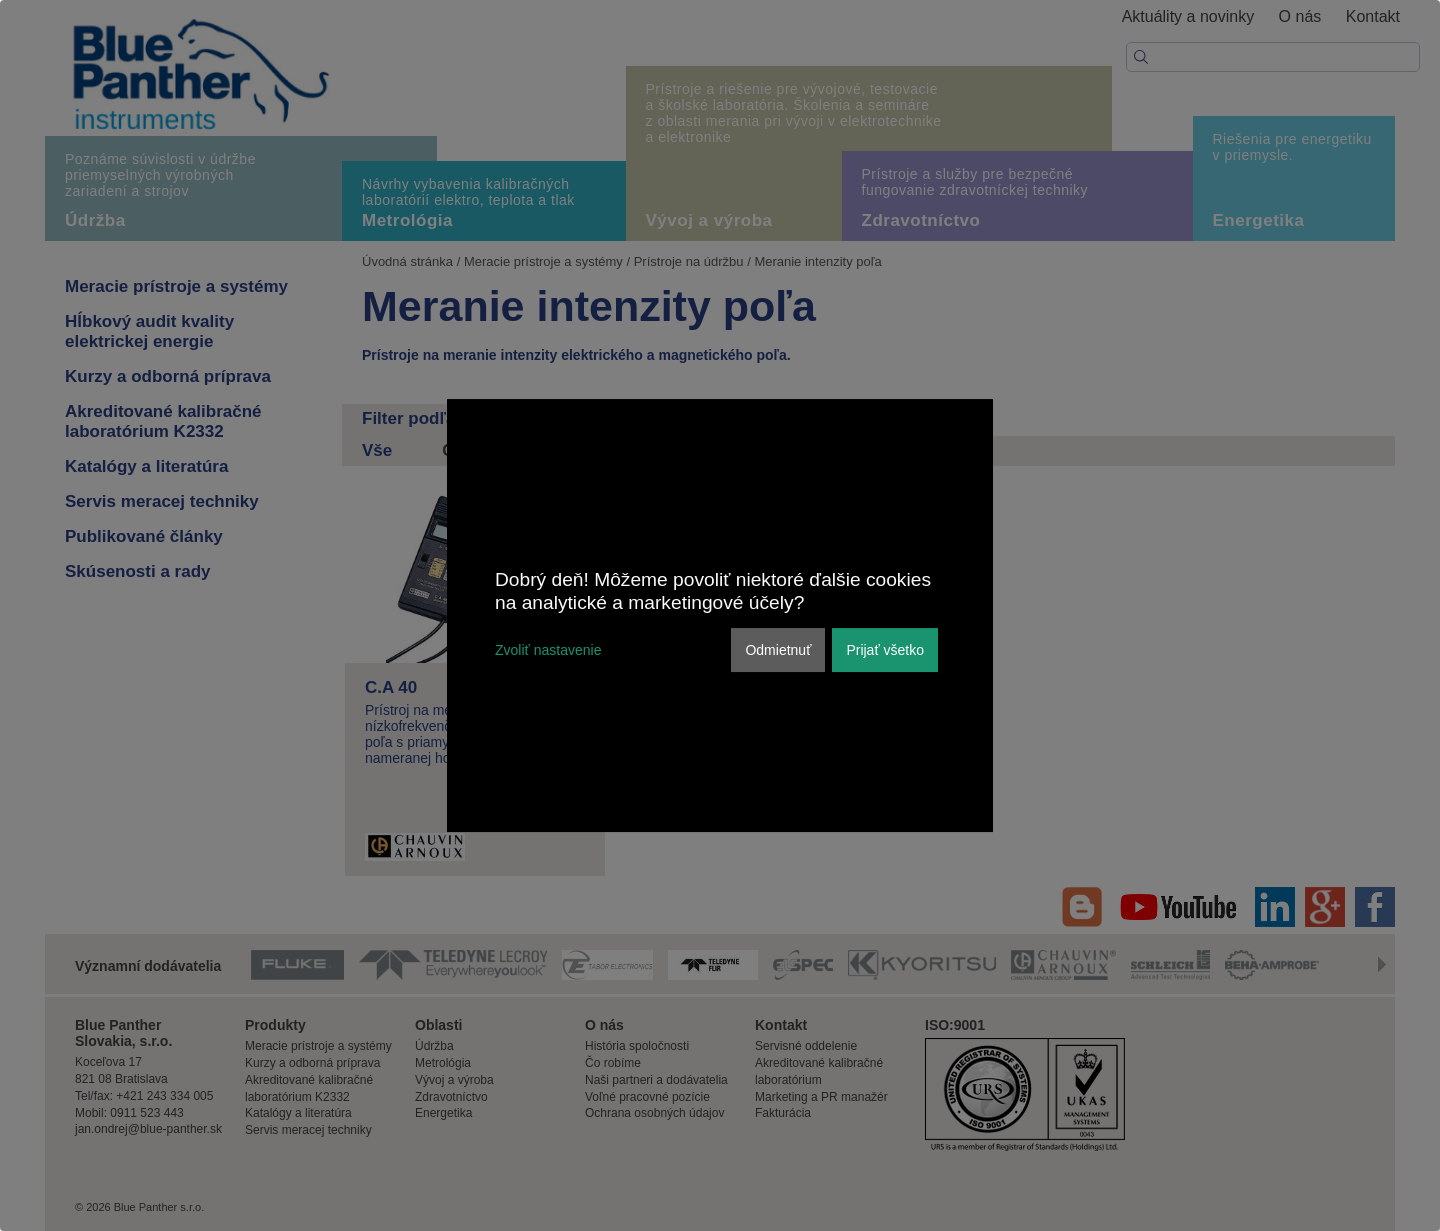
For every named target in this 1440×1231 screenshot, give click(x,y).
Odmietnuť (778, 650)
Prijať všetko (885, 650)
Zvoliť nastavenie (548, 650)
